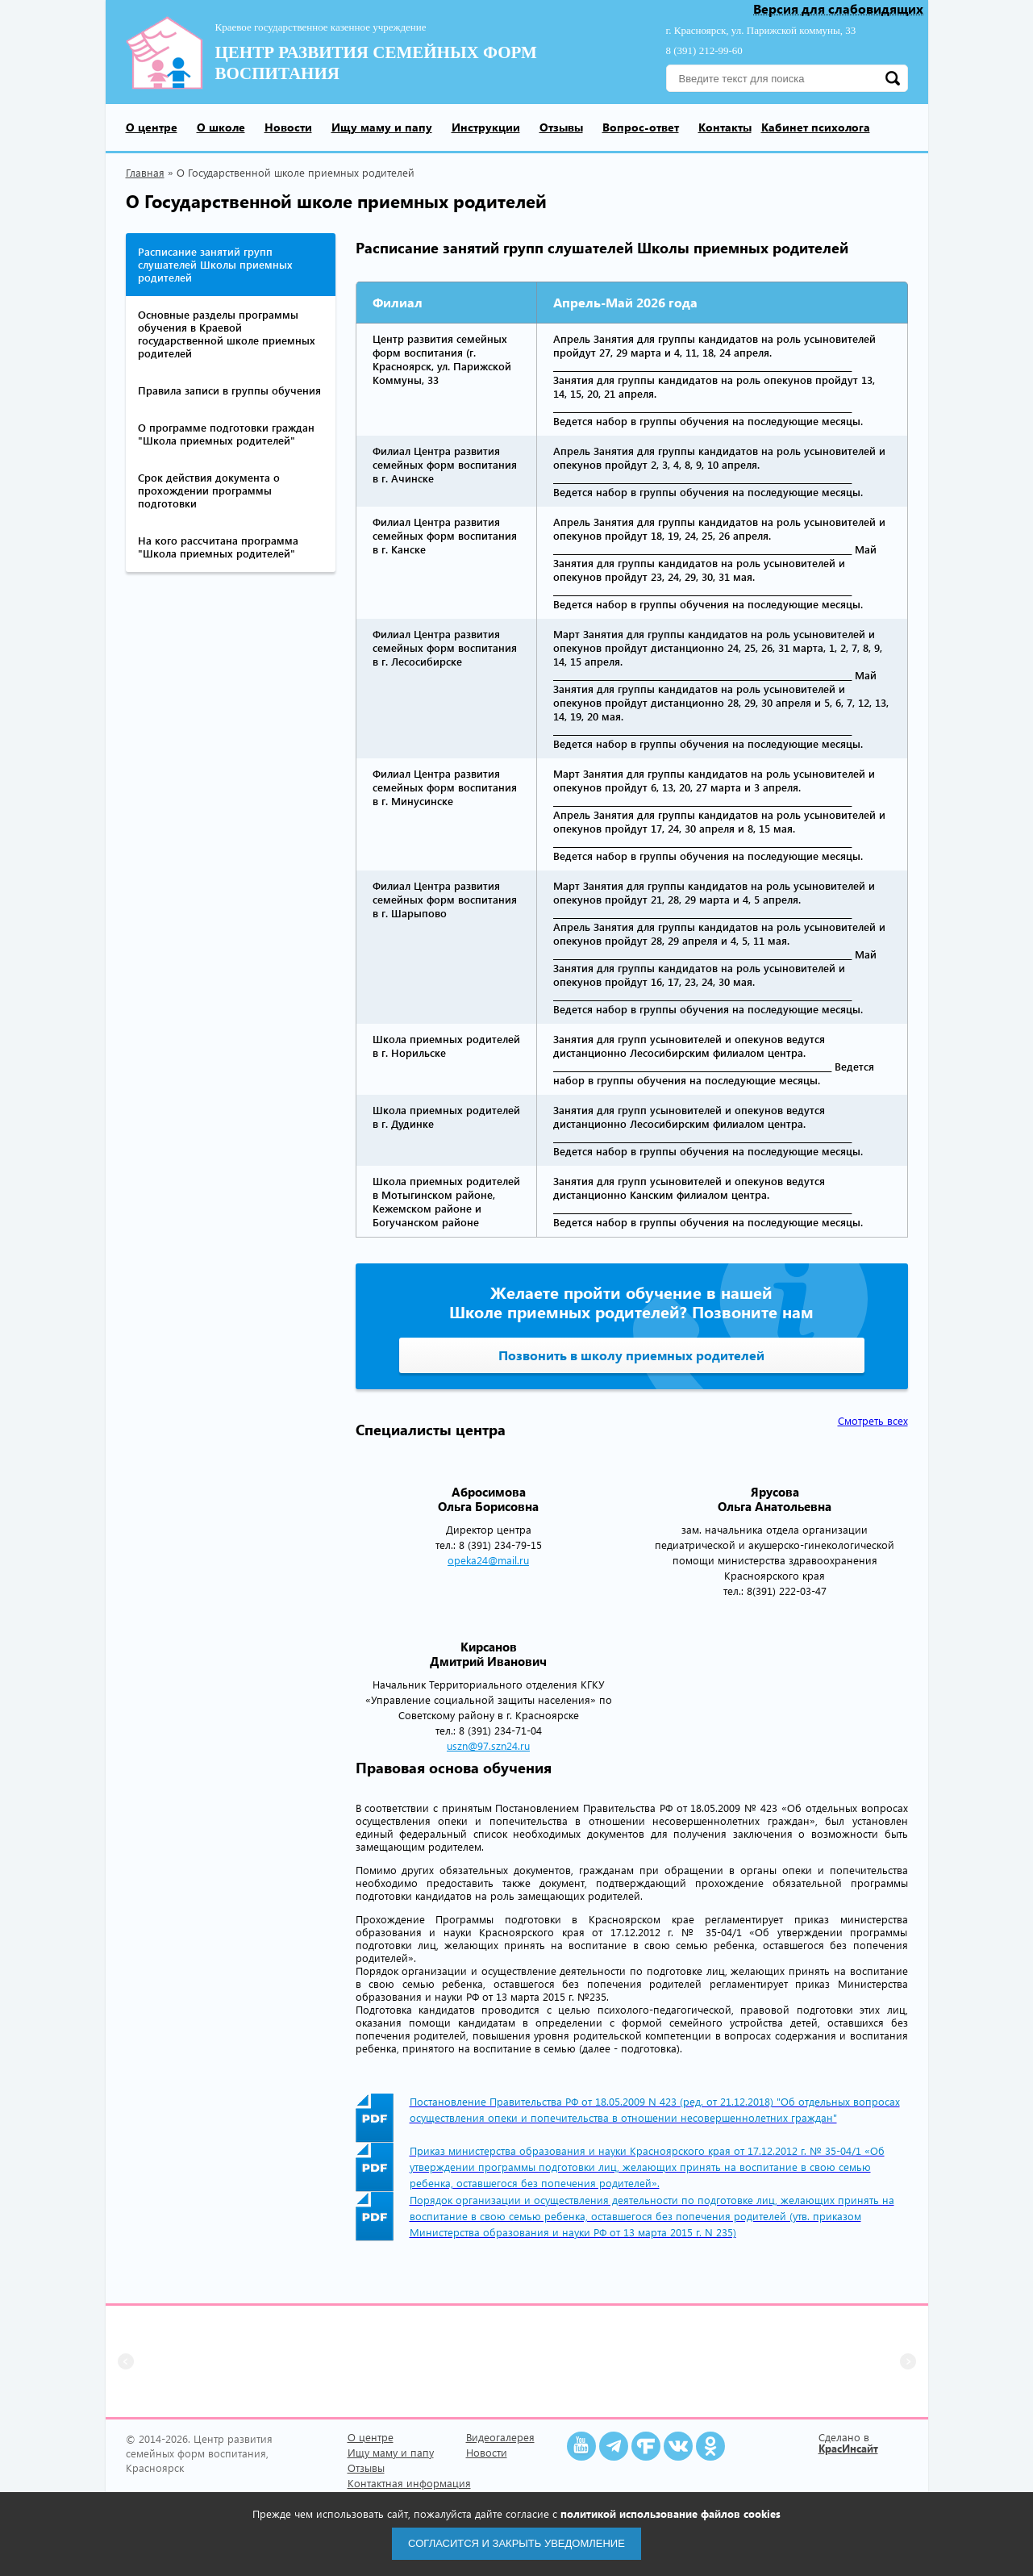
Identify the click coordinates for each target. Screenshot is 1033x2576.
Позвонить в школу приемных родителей (631, 1354)
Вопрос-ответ (640, 127)
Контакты (725, 127)
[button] (126, 2361)
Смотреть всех (873, 1420)
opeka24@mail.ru (488, 1560)
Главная (145, 172)
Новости (288, 127)
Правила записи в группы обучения (229, 390)
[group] (222, 2361)
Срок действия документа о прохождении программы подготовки (209, 490)
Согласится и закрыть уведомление (516, 2543)
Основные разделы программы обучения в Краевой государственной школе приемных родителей (226, 333)
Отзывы (561, 127)
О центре (151, 127)
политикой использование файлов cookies (670, 2513)
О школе (221, 127)
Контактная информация (409, 2483)
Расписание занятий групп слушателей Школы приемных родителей (215, 264)
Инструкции (486, 127)
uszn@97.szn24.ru (488, 1745)
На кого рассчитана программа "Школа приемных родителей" (218, 546)
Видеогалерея (500, 2437)
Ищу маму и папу (381, 127)
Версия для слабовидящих (838, 9)
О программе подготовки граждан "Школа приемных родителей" (226, 433)
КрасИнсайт (848, 2448)
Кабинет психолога (815, 127)
